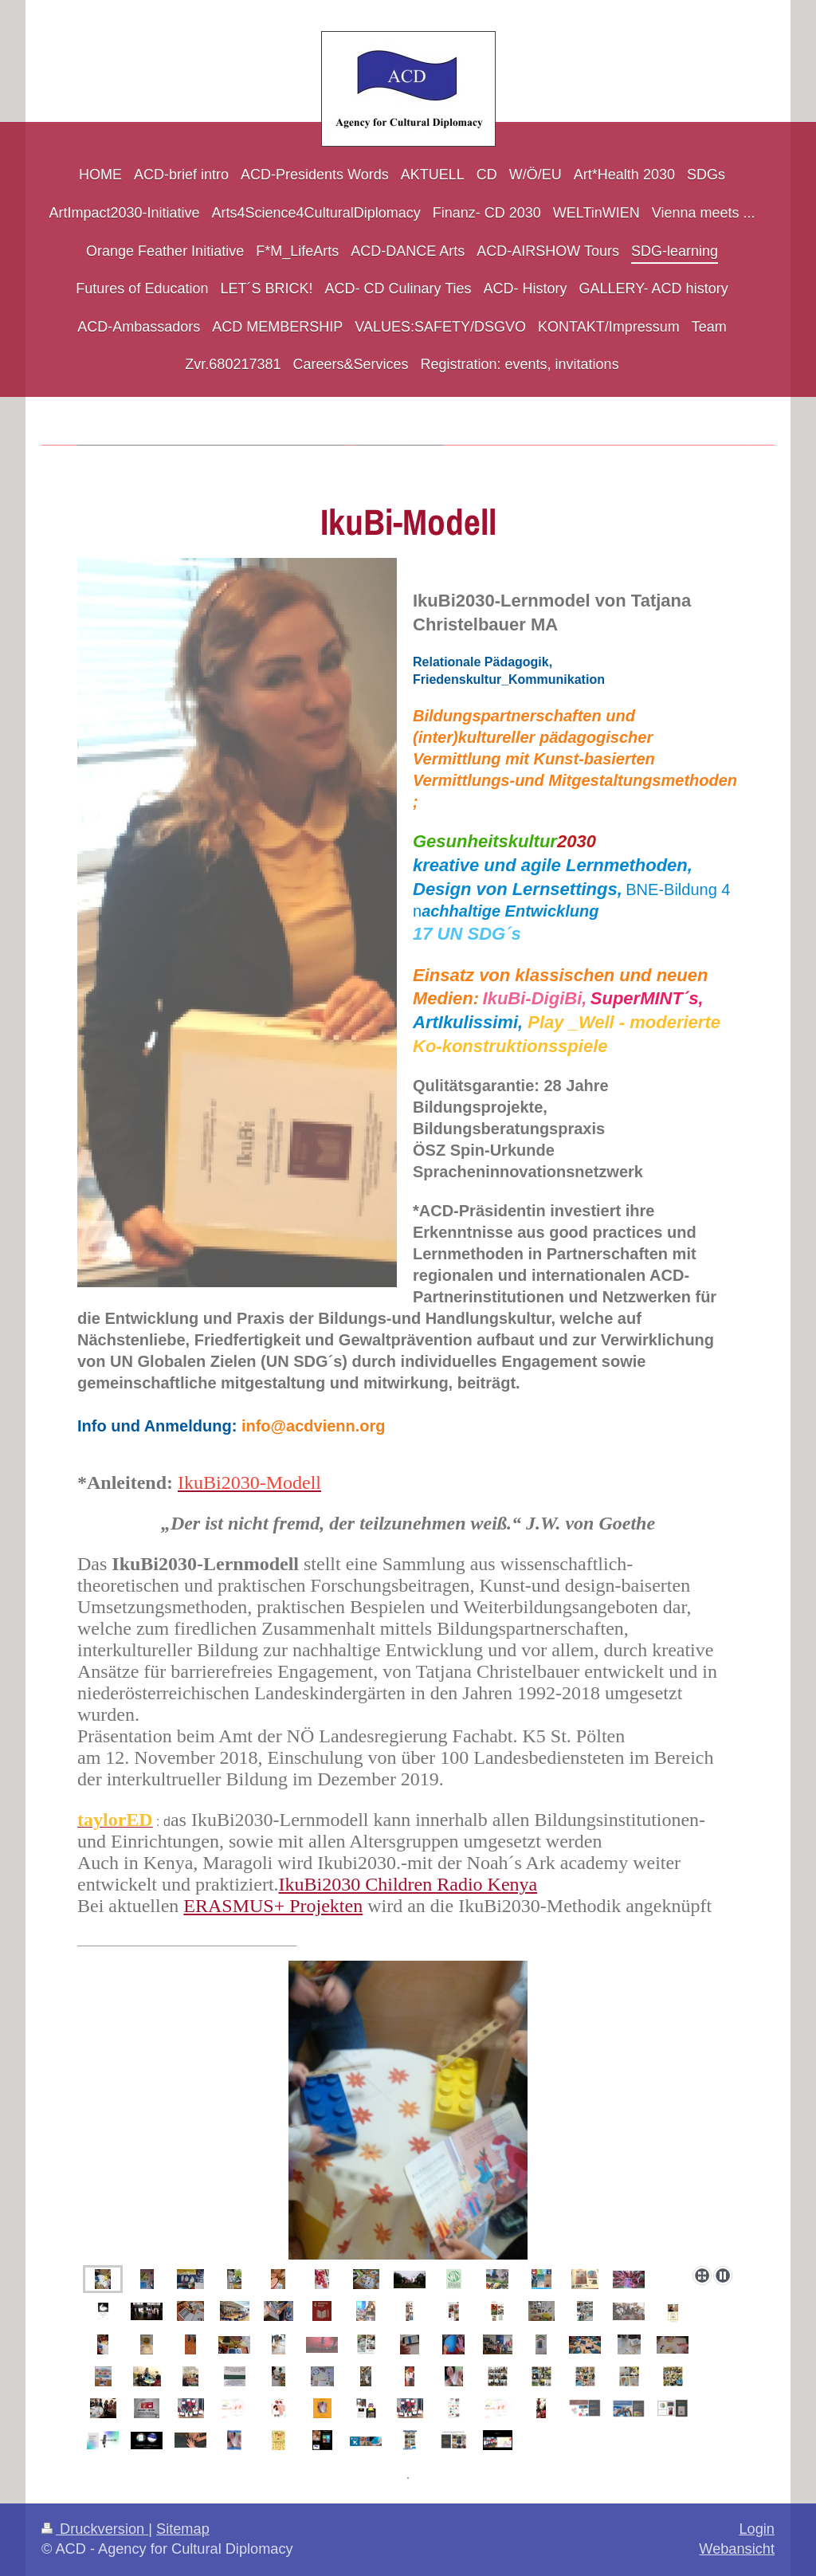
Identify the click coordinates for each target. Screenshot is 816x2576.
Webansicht (737, 2549)
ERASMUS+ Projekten (273, 1905)
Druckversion (94, 2529)
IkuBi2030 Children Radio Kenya (408, 1884)
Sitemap (183, 2529)
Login (757, 2529)
